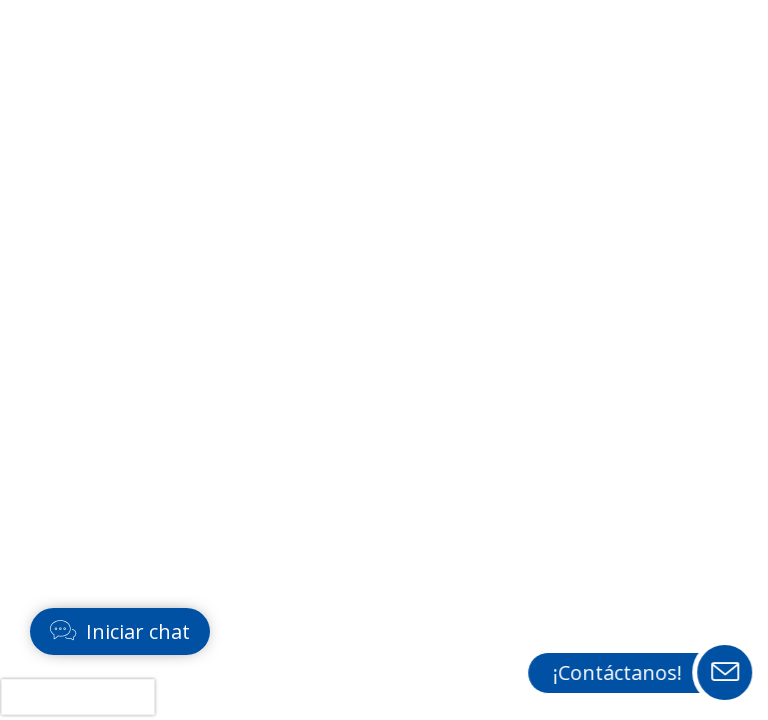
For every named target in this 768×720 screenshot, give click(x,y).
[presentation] (78, 697)
